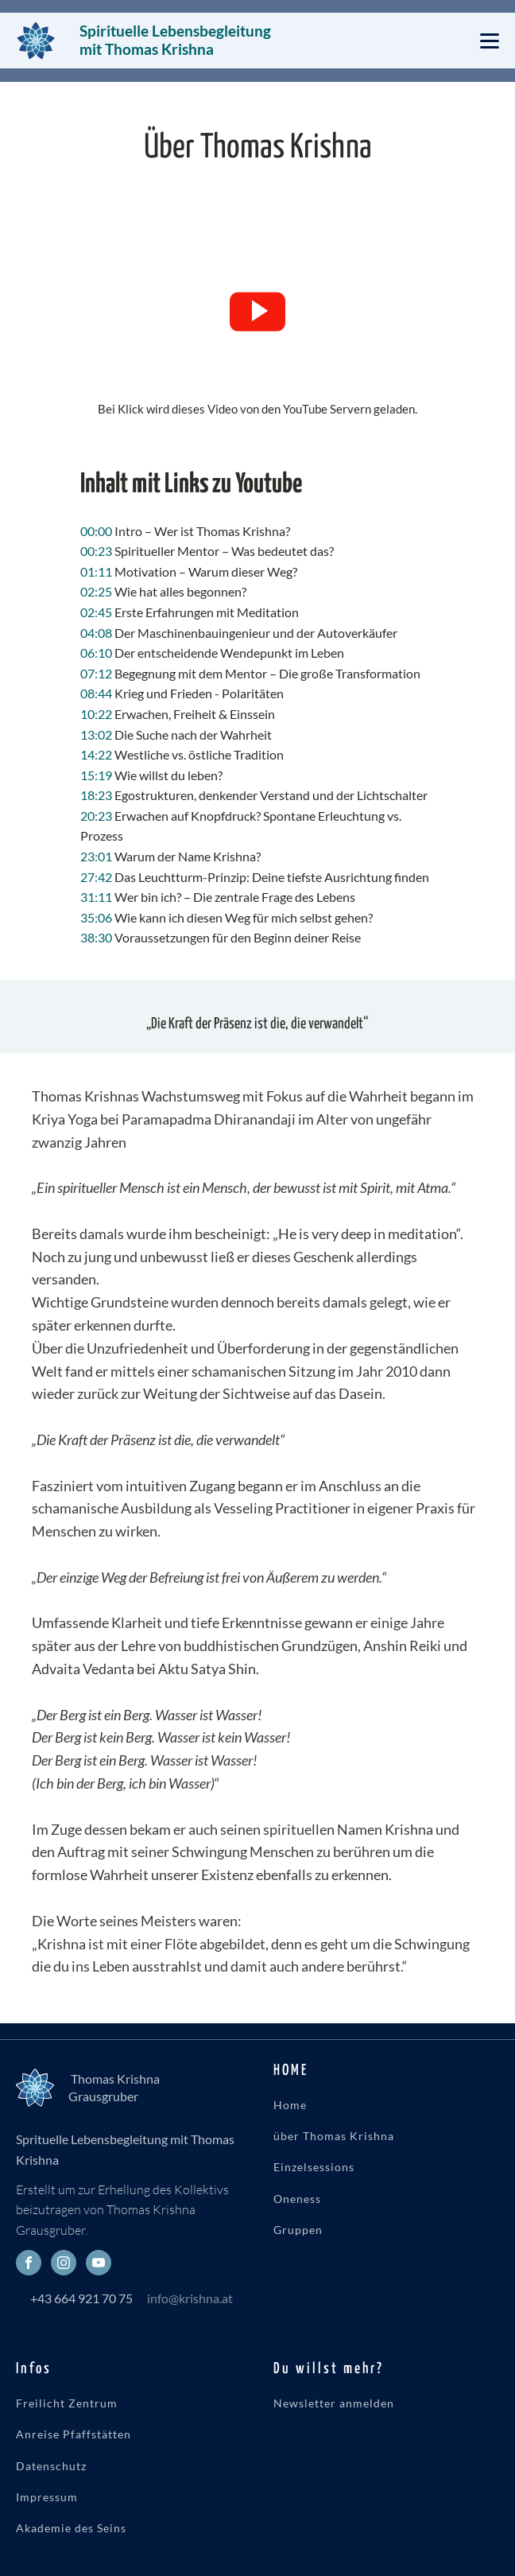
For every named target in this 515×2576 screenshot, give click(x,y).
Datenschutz (51, 2466)
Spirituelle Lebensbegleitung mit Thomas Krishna (176, 39)
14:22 (96, 754)
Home (290, 2105)
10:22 (96, 713)
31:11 (96, 896)
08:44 (96, 693)
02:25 (96, 591)
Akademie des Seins (71, 2528)
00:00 (96, 530)
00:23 (96, 550)
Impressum (47, 2497)
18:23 (96, 794)
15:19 (96, 775)
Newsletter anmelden (333, 2403)
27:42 (96, 876)
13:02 (96, 734)
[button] (257, 312)
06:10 (96, 652)
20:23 (96, 815)
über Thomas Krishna (333, 2136)
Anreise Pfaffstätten (73, 2434)
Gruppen (298, 2230)
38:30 (96, 937)
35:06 (96, 917)
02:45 (96, 612)
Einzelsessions (313, 2167)
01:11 (96, 571)
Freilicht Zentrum (67, 2403)
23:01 (96, 856)
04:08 (96, 632)
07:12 (96, 673)
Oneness (297, 2199)
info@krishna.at (190, 2298)
